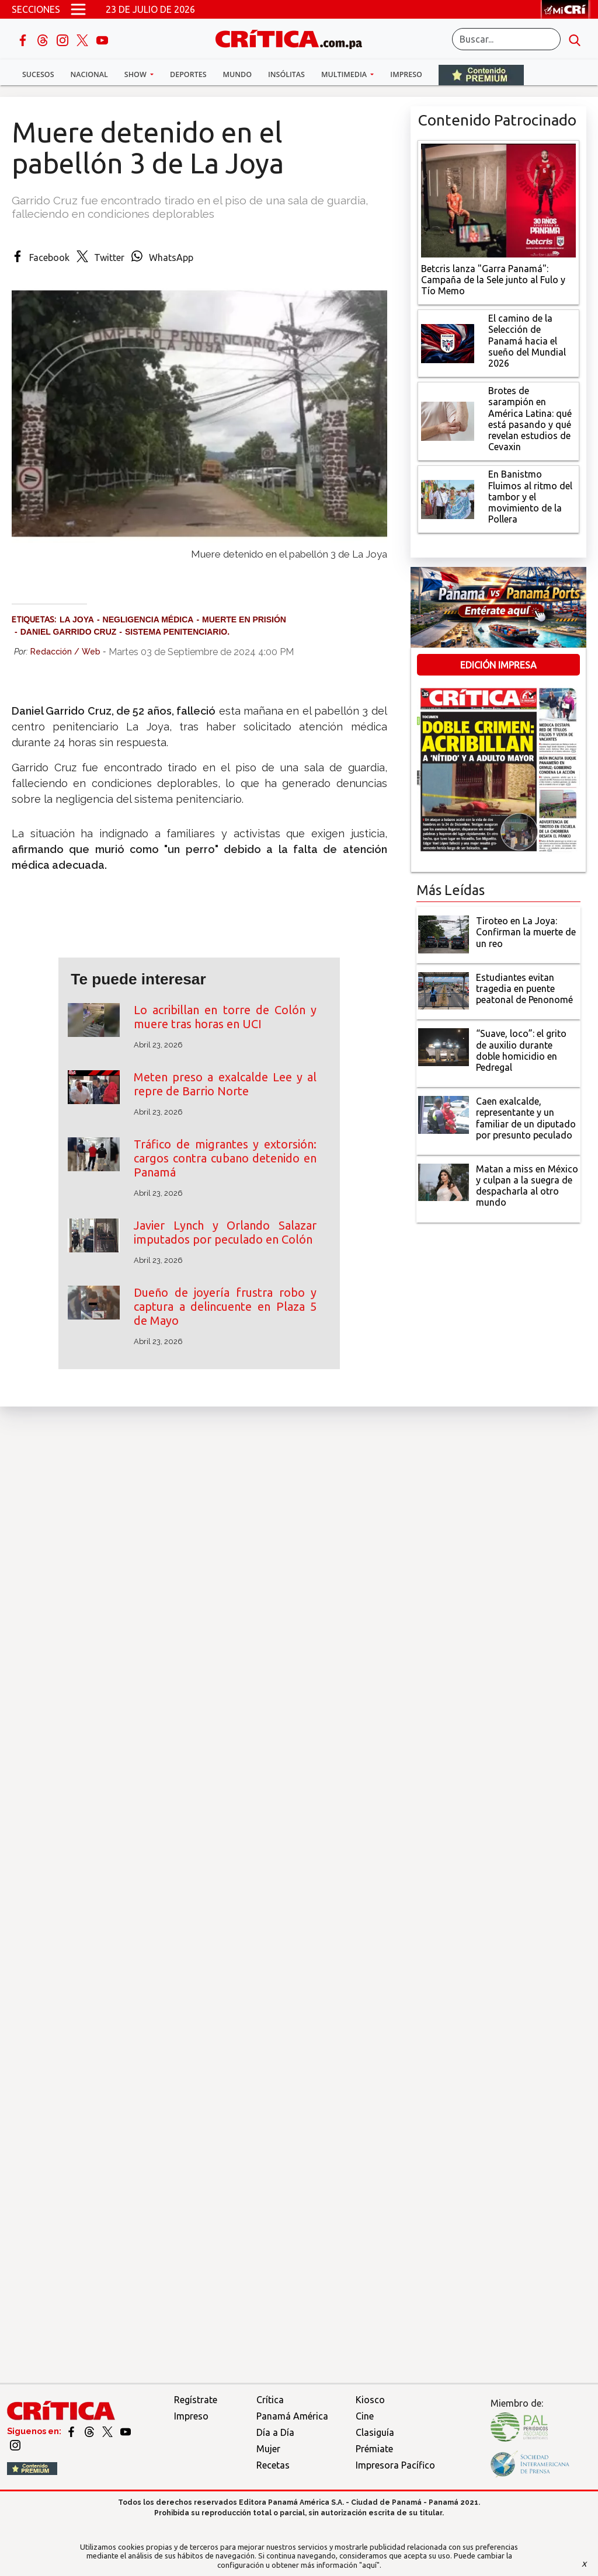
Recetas (273, 2465)
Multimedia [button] (344, 74)
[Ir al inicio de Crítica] (294, 37)
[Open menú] (78, 9)
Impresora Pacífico (395, 2465)
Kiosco (370, 2399)
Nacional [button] (89, 74)
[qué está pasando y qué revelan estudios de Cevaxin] (448, 420)
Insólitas (286, 74)
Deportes (188, 74)
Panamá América (292, 2416)
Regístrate (195, 2399)
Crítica (270, 2399)
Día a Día (275, 2432)
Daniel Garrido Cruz (68, 631)
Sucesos (38, 74)
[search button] (574, 39)
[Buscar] (506, 39)
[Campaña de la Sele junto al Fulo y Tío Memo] (498, 199)
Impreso (406, 74)
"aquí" (369, 2565)
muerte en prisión (244, 619)
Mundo (237, 74)
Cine (365, 2416)
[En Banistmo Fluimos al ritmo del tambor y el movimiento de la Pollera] (448, 498)
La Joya (77, 619)
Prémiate (374, 2448)
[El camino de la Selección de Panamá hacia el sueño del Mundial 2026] (448, 342)
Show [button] (136, 74)
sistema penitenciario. (177, 631)
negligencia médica (148, 619)
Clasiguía (375, 2432)
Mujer (268, 2448)
